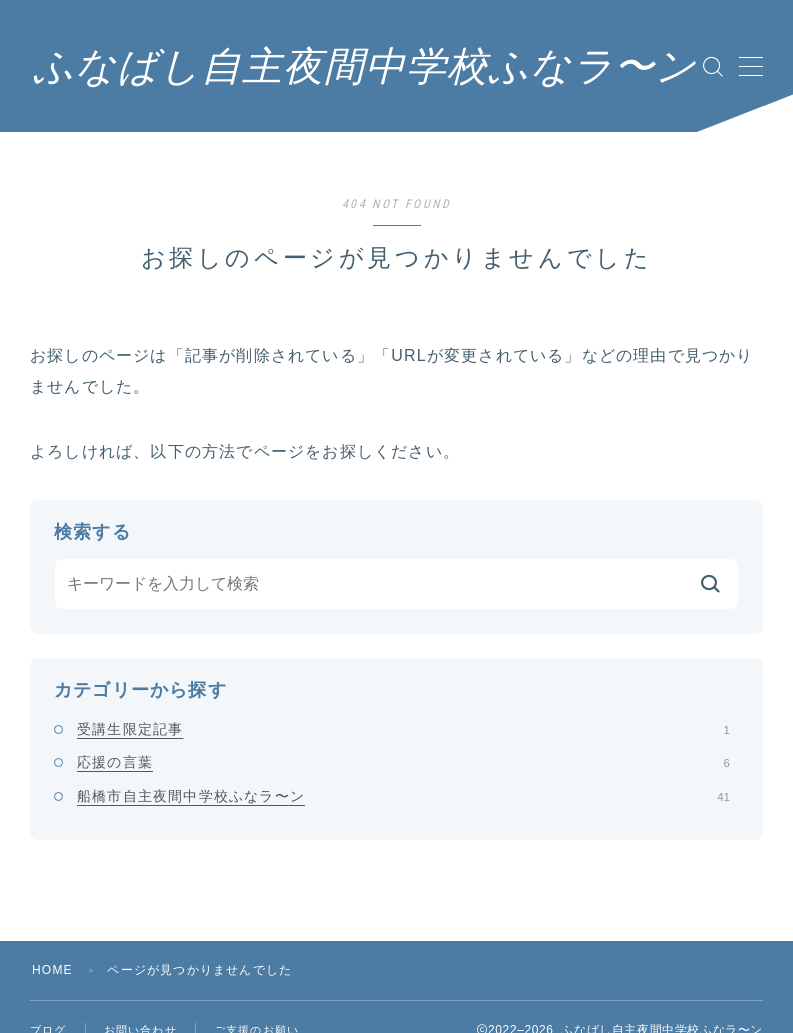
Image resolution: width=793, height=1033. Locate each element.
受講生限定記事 (403, 729)
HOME (52, 970)
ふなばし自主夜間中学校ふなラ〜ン (365, 67)
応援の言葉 (403, 762)
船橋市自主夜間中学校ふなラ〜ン (403, 796)
